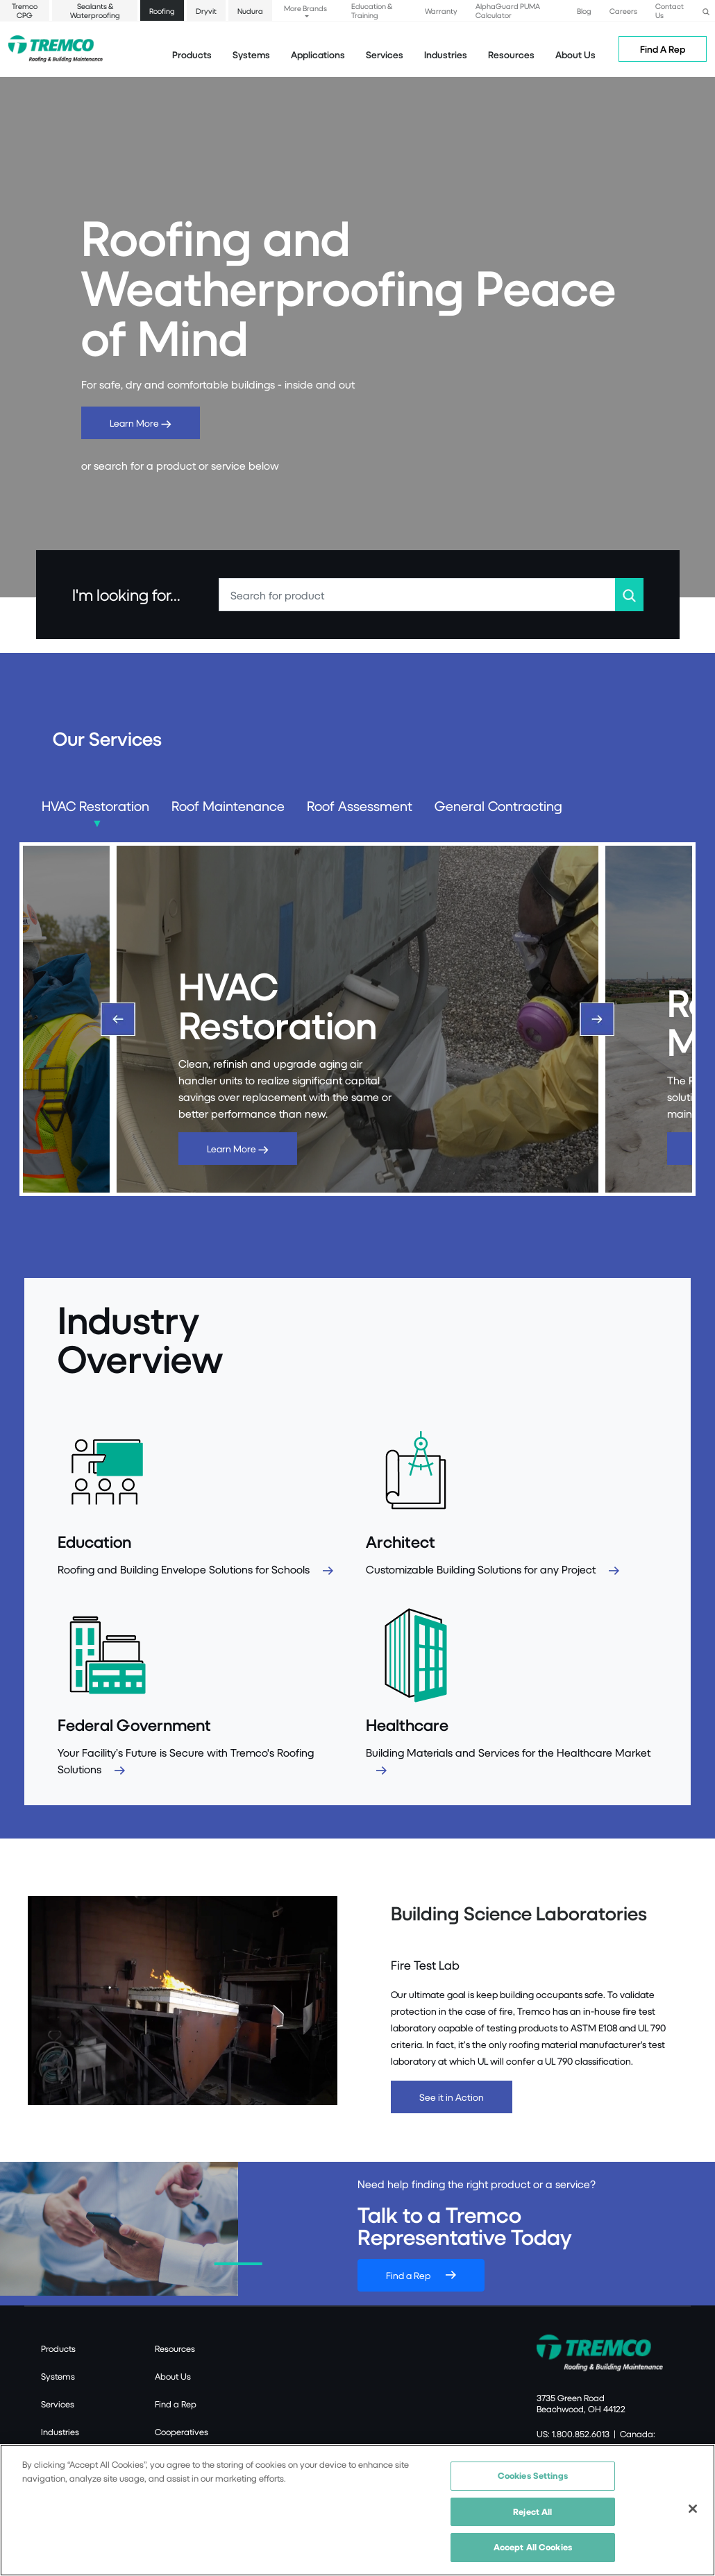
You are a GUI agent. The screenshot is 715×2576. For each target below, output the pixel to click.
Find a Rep (408, 2275)
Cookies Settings (533, 2475)
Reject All (532, 2511)
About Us (575, 54)
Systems (58, 2376)
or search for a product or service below (180, 465)
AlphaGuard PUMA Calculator (508, 10)
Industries (60, 2431)
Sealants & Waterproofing (95, 10)
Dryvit (206, 10)
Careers (623, 10)
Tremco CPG (24, 10)
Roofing (162, 10)
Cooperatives (181, 2431)
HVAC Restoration (95, 806)
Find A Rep (662, 49)
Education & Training (371, 10)
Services (57, 2403)
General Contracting (498, 806)
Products (192, 54)
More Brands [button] (305, 7)
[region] (357, 2510)
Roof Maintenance (228, 806)
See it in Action (451, 2097)
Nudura (250, 10)
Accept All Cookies (533, 2546)
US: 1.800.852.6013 (573, 2433)
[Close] (693, 2508)
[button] (706, 10)
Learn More (140, 423)
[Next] (597, 1019)
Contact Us (669, 10)
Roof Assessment (359, 806)
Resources (511, 54)
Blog (584, 10)
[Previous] (118, 1019)
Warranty (441, 10)
